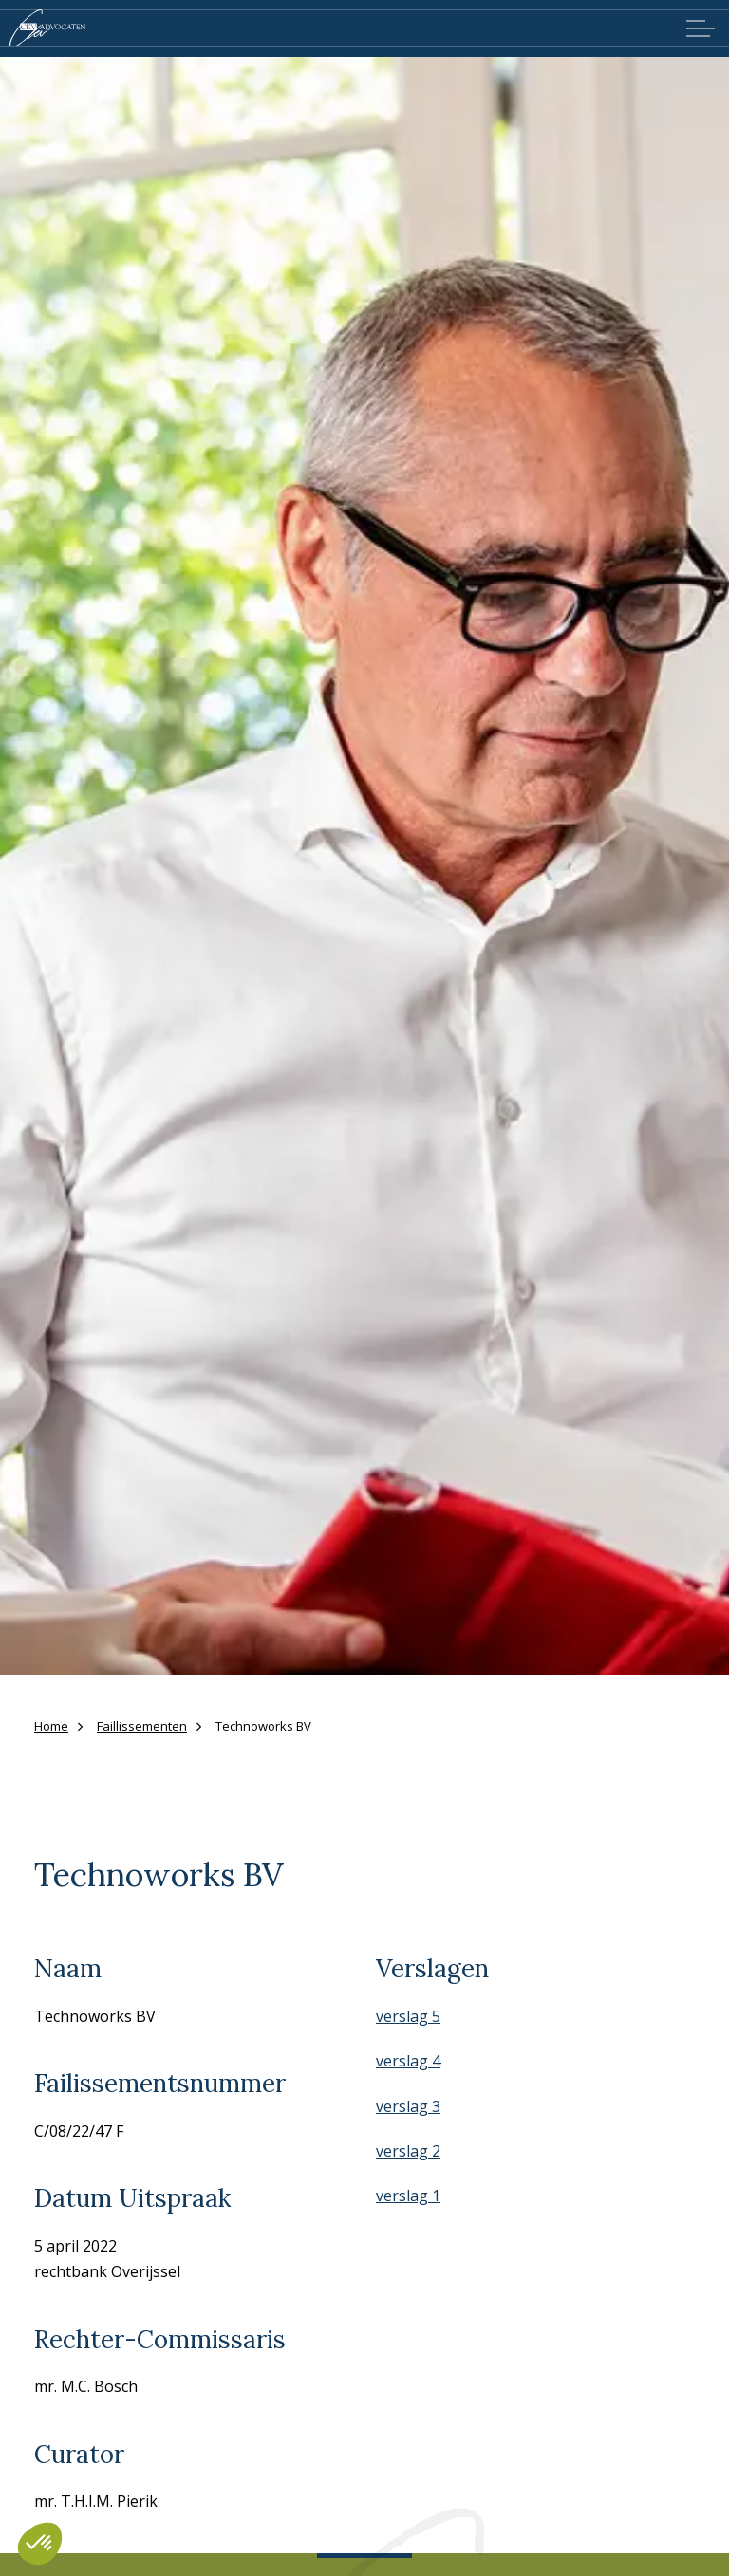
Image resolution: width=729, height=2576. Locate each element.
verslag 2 (408, 2150)
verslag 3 (408, 2106)
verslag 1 (408, 2195)
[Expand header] (700, 28)
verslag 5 (408, 2016)
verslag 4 (408, 2060)
